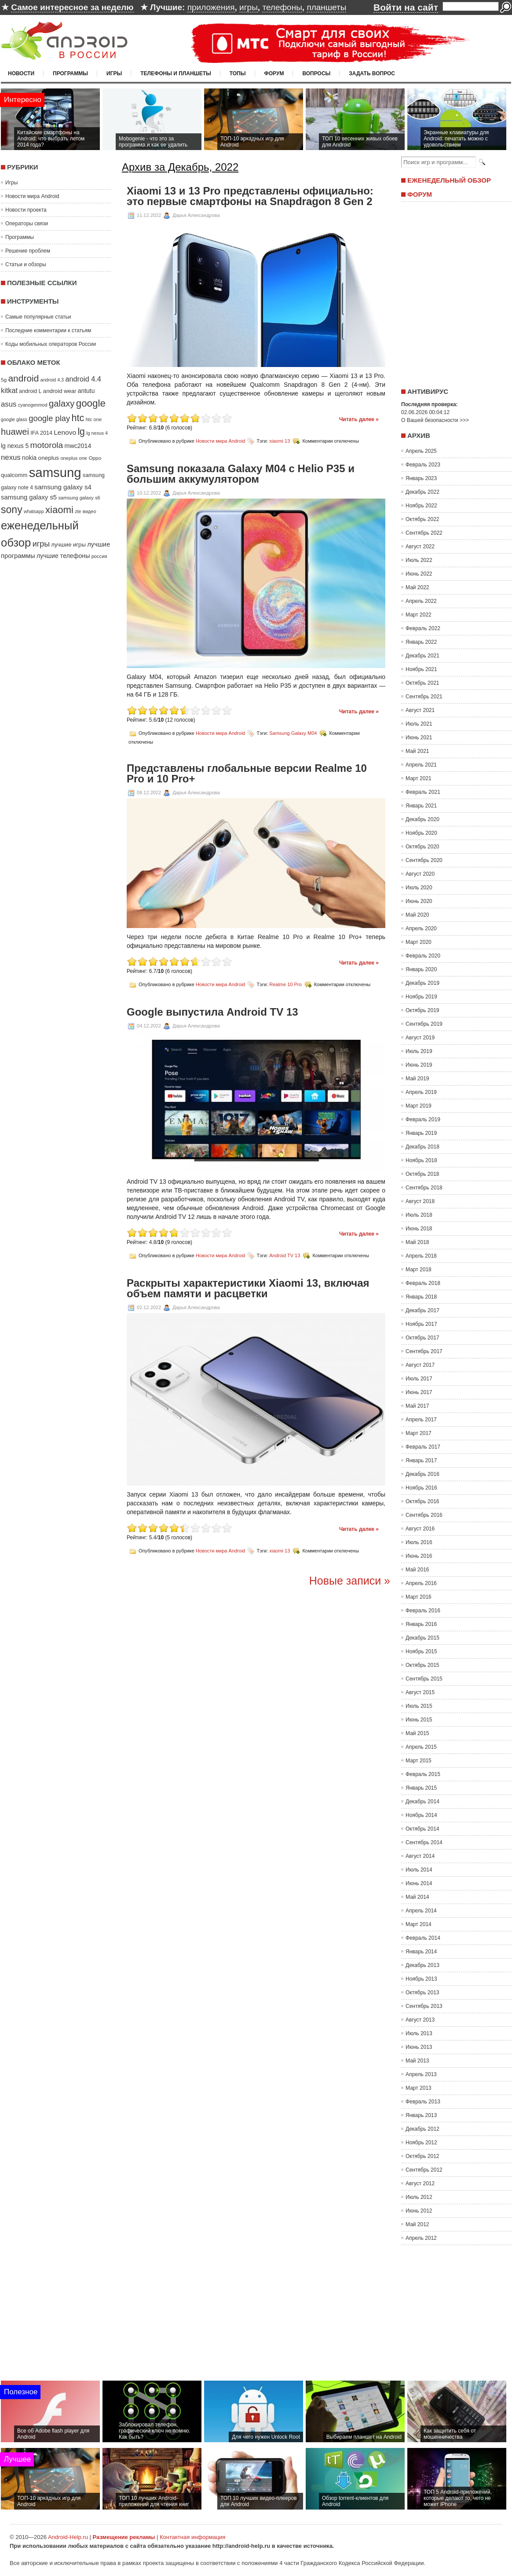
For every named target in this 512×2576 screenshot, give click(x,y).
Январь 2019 (421, 1133)
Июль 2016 (419, 1542)
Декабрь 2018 (422, 1147)
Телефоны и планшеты (175, 73)
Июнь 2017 (419, 1392)
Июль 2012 (419, 2197)
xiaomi (59, 509)
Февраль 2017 (423, 1447)
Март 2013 (419, 2088)
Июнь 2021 (419, 737)
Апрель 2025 (421, 451)
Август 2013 (420, 2020)
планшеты (326, 7)
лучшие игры (68, 544)
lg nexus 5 (15, 445)
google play (49, 418)
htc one (94, 419)
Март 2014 (419, 1924)
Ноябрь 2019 (421, 997)
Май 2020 (417, 915)
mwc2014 (78, 445)
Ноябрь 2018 (421, 1160)
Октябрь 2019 (422, 1010)
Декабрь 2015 (422, 1638)
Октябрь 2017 (422, 1338)
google (91, 403)
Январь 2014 (421, 1952)
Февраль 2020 (423, 956)
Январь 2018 (421, 1297)
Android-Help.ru (68, 2537)
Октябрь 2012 (422, 2156)
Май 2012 (417, 2224)
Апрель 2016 (421, 1583)
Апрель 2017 (421, 1419)
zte (78, 511)
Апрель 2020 (421, 928)
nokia (29, 457)
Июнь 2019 (419, 1065)
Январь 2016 (421, 1624)
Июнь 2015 (419, 1720)
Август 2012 (420, 2183)
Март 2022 (419, 615)
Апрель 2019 (421, 1092)
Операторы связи (26, 223)
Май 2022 (417, 587)
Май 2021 (417, 751)
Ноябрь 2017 (421, 1324)
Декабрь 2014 (422, 1801)
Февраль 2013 (423, 2102)
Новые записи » (349, 1580)
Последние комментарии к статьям (48, 330)
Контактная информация (192, 2537)
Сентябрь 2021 (424, 697)
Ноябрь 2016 (421, 1488)
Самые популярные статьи (38, 317)
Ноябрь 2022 (421, 506)
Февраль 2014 (423, 1938)
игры (248, 7)
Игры (114, 73)
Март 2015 (419, 1761)
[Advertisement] (454, 292)
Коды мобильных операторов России (50, 344)
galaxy (61, 403)
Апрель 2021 (421, 765)
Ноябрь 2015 (421, 1651)
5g (4, 379)
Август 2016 (420, 1529)
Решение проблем (27, 251)
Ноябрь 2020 (421, 833)
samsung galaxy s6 (79, 497)
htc (78, 417)
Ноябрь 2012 (421, 2142)
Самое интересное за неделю (72, 7)
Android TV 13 (284, 1255)
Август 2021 (420, 710)
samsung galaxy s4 (62, 487)
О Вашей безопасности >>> (435, 420)
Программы (70, 73)
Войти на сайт (405, 7)
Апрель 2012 (421, 2238)
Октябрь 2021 (422, 683)
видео (89, 511)
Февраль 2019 (423, 1119)
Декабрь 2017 (422, 1310)
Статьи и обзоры (25, 264)
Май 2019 (417, 1078)
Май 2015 (417, 1733)
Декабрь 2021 (422, 656)
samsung (55, 472)
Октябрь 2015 (422, 1665)
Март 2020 (419, 942)
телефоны (282, 7)
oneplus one (73, 458)
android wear (60, 391)
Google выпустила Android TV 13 (212, 1012)
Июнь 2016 (419, 1556)
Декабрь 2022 (422, 492)
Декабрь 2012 (422, 2129)
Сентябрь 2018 (424, 1188)
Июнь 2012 (419, 2211)
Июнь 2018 (419, 1229)
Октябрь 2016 (422, 1501)
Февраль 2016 (423, 1610)
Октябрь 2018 (422, 1174)
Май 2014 (417, 1897)
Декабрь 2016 (422, 1474)
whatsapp (34, 511)
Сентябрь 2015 (424, 1679)
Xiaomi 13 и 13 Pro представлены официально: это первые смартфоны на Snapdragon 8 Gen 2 (250, 196)
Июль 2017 (419, 1379)
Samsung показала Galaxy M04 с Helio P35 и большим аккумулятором (241, 473)
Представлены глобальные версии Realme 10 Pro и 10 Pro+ (247, 773)
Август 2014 (420, 1856)
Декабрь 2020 (422, 819)
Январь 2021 (421, 806)
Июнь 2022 (419, 574)
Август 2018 (420, 1201)
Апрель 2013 (421, 2074)
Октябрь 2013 (422, 1992)
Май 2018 (417, 1242)
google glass (14, 419)
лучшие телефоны (63, 555)
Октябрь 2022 (422, 519)
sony (11, 509)
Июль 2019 (419, 1051)
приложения (211, 7)
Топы (238, 73)
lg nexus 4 (97, 433)
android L (30, 391)
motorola (46, 445)
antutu (86, 390)
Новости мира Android (32, 196)
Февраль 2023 (423, 465)
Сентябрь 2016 (424, 1515)
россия (99, 556)
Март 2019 (419, 1106)
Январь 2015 (421, 1788)
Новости (21, 73)
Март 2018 (419, 1269)
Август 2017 (420, 1365)
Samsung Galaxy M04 (293, 733)
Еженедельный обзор (449, 180)
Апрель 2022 (421, 601)
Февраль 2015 (423, 1774)
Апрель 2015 (421, 1747)
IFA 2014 (41, 433)
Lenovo (65, 432)
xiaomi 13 (279, 441)
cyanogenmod (33, 404)
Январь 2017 (421, 1460)
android (23, 378)
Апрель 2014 (421, 1911)
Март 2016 (419, 1597)
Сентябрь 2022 (424, 533)
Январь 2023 (421, 478)
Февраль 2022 (423, 628)
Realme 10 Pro (285, 984)
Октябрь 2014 (422, 1829)
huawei (15, 432)
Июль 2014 (419, 1870)
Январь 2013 (421, 2115)
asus (8, 404)
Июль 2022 (419, 560)
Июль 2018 (419, 1215)
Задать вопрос (372, 73)
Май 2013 (417, 2061)
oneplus (48, 458)
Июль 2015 (419, 1706)
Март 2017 (419, 1433)
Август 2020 (420, 874)
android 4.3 (52, 379)
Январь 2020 (421, 969)
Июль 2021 (419, 724)
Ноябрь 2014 (421, 1815)
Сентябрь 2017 (424, 1351)
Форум (274, 73)
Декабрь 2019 (422, 983)
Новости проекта (26, 210)
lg (81, 431)
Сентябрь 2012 (424, 2170)
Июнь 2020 (419, 901)
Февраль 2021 (423, 792)
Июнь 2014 (419, 1883)
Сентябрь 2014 (424, 1842)
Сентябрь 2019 (424, 1024)
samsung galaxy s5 (29, 497)
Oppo (94, 458)
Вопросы (316, 73)
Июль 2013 (419, 2033)
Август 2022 (420, 546)
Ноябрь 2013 (421, 1979)
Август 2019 (420, 1038)
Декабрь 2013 (422, 1965)
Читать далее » (359, 419)
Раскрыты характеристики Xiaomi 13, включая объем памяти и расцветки (248, 1288)
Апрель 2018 (421, 1256)
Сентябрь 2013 (424, 2006)
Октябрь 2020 (422, 847)
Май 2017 (417, 1406)
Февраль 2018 (423, 1283)
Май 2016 (417, 1570)
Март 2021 (419, 778)
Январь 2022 (421, 642)
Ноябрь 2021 (421, 669)
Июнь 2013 (419, 2047)
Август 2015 (420, 1692)
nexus (11, 457)
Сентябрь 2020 (424, 860)
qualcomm (14, 475)
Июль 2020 (419, 887)
